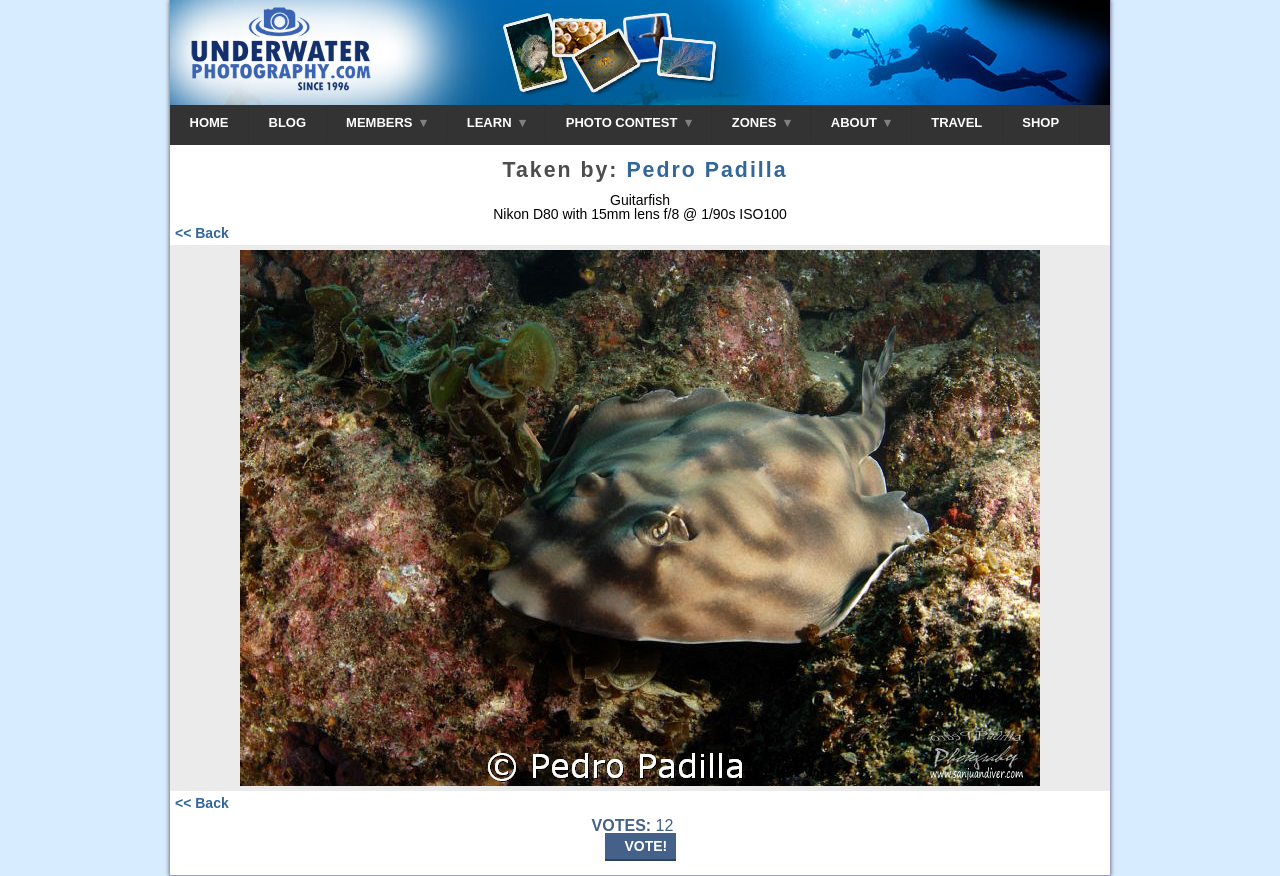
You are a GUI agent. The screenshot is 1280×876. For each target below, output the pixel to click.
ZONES (761, 122)
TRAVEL (956, 122)
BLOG (288, 122)
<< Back (202, 233)
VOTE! (646, 846)
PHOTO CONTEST (629, 122)
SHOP (1040, 122)
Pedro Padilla (706, 170)
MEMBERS (386, 122)
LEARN (496, 122)
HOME (209, 122)
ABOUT (861, 122)
